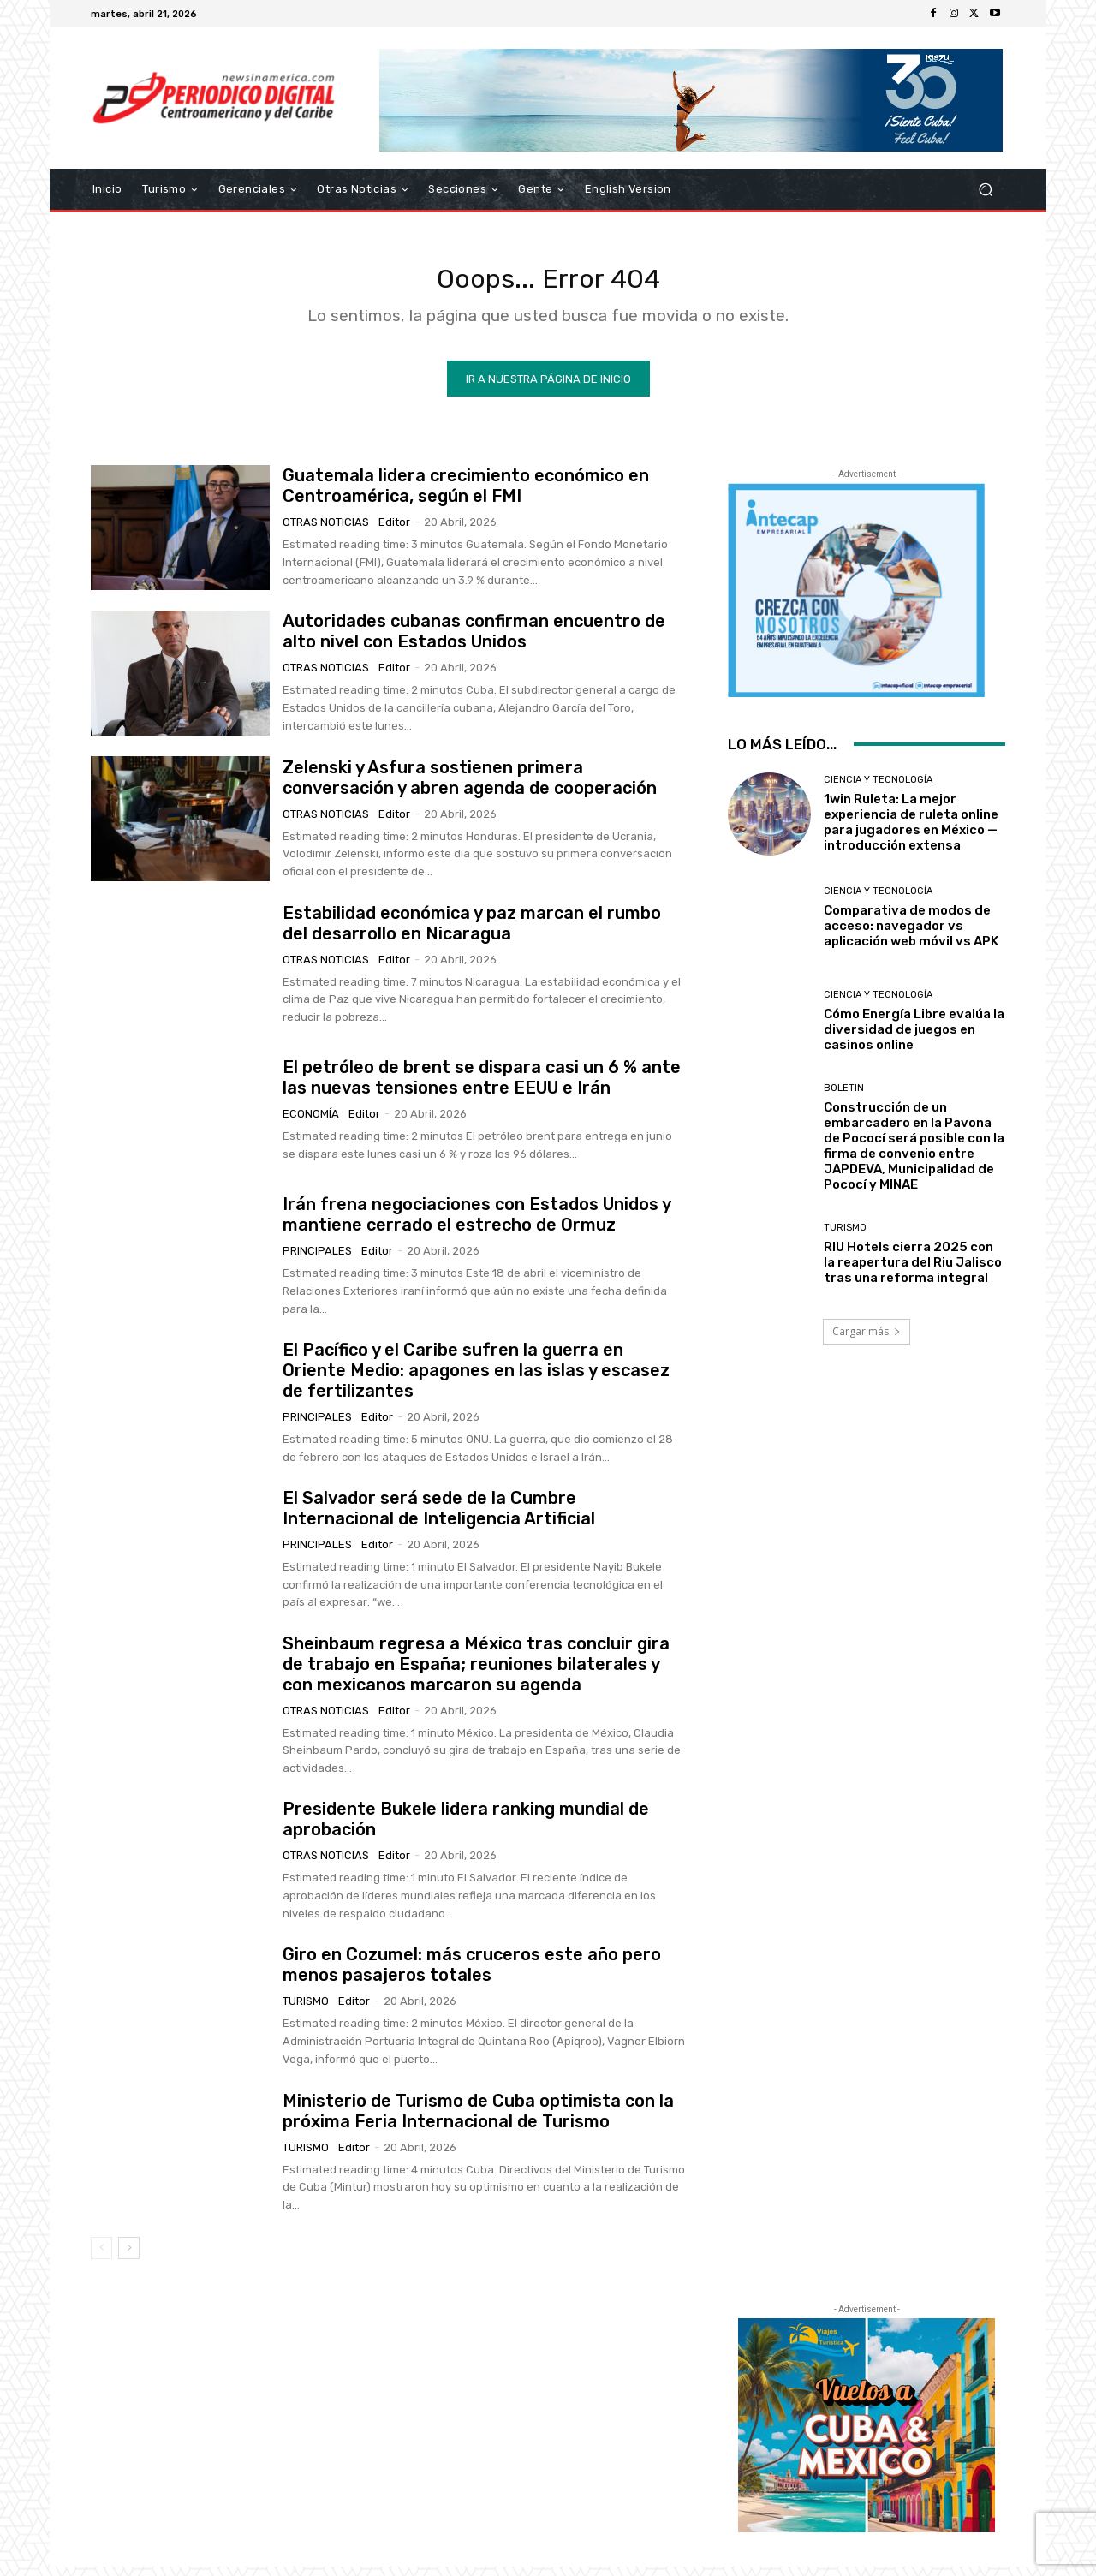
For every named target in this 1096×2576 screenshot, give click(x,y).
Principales (317, 1260)
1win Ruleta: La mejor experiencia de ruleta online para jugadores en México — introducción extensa (911, 831)
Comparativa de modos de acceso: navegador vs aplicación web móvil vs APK (911, 935)
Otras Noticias (326, 531)
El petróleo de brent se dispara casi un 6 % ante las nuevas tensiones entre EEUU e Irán (482, 1086)
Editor (394, 531)
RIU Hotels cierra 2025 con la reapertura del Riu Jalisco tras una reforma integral (913, 1272)
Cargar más (866, 1340)
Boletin (844, 1097)
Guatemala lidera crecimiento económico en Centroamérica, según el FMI (466, 495)
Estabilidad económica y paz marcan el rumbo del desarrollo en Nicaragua (472, 932)
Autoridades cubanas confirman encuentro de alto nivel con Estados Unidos (474, 640)
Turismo (306, 2011)
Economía (311, 1123)
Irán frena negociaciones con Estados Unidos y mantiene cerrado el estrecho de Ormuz (477, 1223)
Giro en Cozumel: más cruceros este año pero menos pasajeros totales (472, 1974)
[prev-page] (101, 2257)
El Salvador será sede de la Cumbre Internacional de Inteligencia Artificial (439, 1517)
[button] (985, 190)
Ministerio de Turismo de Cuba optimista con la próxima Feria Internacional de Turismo (478, 2120)
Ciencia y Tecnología (878, 789)
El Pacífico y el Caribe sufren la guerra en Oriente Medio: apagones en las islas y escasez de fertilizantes (476, 1379)
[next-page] (129, 2257)
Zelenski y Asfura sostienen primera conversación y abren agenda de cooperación (470, 787)
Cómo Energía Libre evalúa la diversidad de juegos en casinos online (914, 1039)
